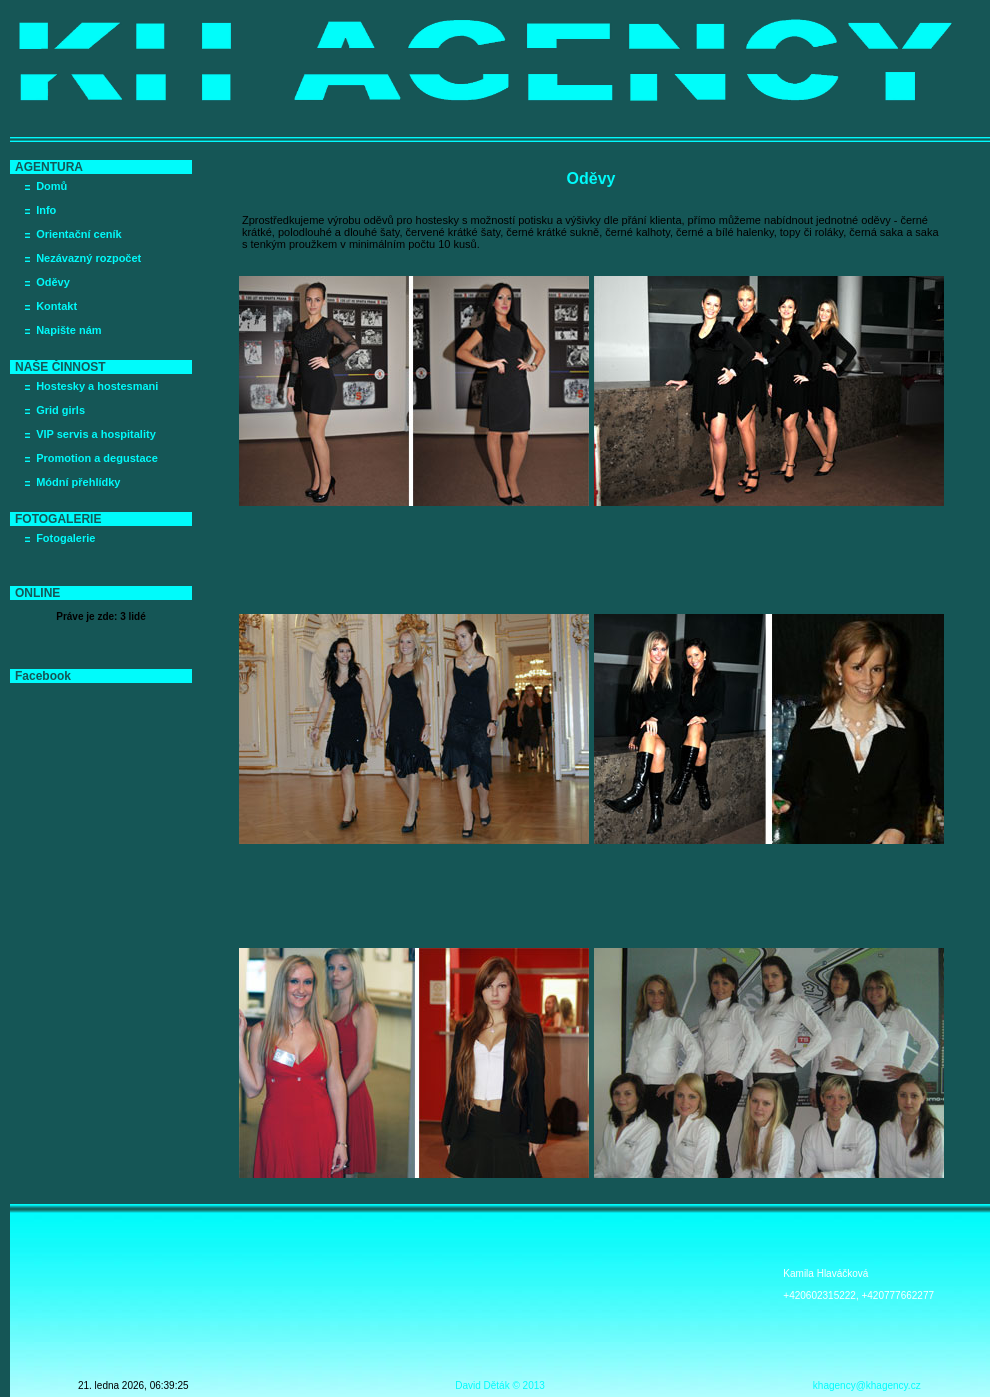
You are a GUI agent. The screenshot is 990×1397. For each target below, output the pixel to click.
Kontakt (56, 306)
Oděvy (53, 282)
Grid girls (60, 410)
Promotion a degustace (97, 458)
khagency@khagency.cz (867, 1385)
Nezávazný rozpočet (88, 258)
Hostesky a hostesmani (97, 386)
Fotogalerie (65, 538)
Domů (51, 186)
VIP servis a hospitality (96, 434)
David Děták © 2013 (500, 1385)
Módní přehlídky (78, 482)
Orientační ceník (79, 234)
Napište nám (68, 330)
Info (46, 210)
